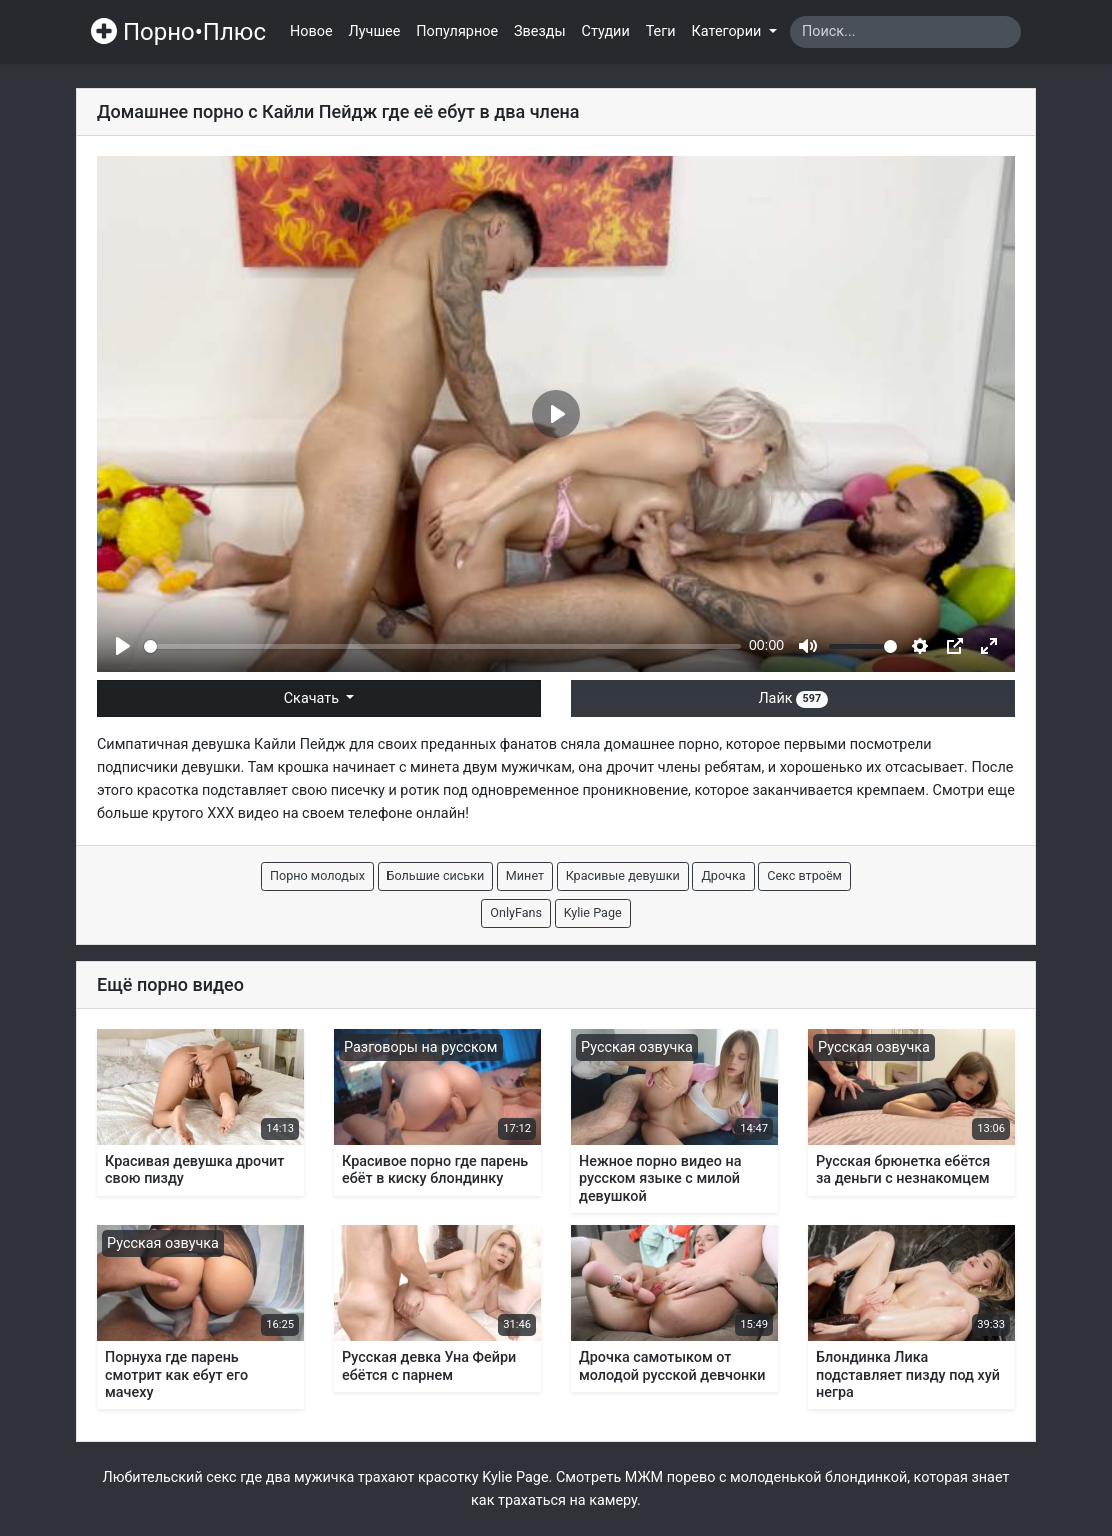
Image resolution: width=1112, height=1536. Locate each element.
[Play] (123, 646)
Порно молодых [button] (317, 875)
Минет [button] (525, 875)
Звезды (540, 31)
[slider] (442, 646)
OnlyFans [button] (516, 912)
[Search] (905, 32)
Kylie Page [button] (593, 912)
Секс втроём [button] (804, 875)
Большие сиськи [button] (436, 875)
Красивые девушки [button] (623, 875)
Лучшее (375, 31)
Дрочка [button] (723, 875)
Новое (311, 31)
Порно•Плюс (178, 32)
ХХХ (220, 813)
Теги (661, 31)
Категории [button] (728, 31)
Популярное (457, 31)
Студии (606, 31)
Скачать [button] (313, 698)
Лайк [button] (792, 698)
